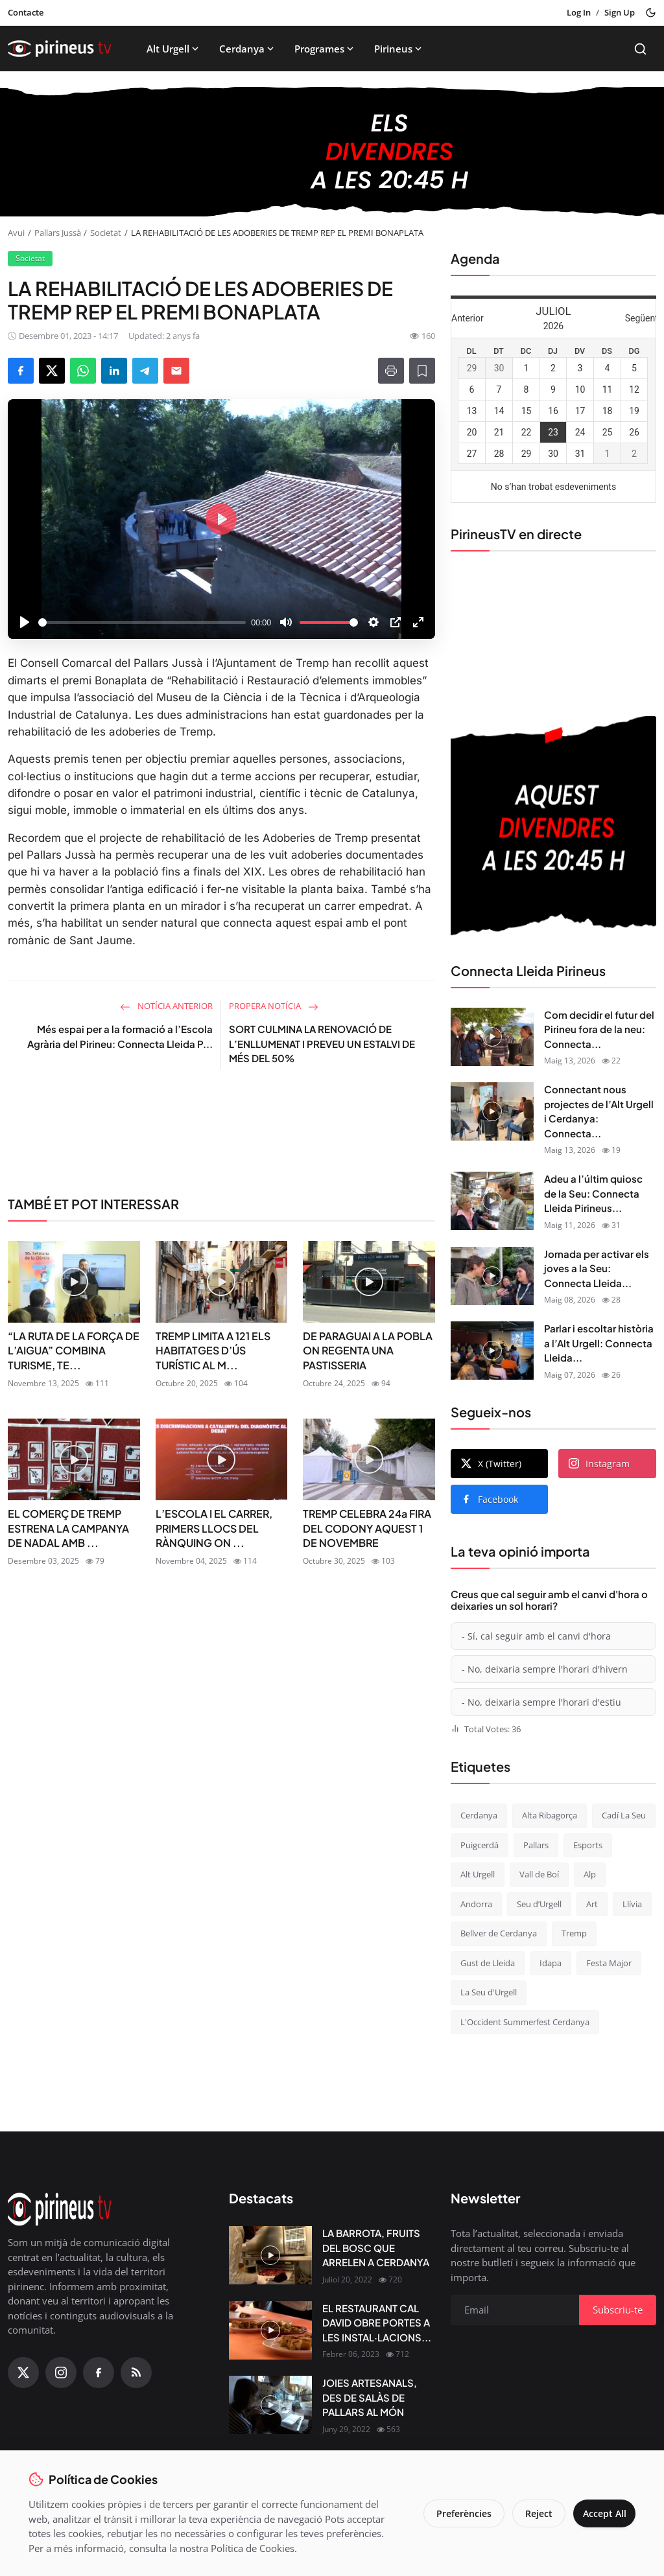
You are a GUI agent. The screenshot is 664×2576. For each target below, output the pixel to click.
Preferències (456, 2513)
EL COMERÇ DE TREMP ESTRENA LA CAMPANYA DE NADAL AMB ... (68, 1528)
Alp (590, 1874)
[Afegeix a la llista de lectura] (422, 371)
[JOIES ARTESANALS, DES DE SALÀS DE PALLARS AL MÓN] (270, 2405)
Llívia (632, 1904)
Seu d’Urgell (539, 1904)
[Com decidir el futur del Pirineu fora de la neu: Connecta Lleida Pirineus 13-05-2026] (492, 1037)
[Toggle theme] (650, 12)
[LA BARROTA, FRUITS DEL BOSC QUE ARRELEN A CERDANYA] (270, 2255)
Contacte (25, 12)
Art (592, 1904)
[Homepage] (60, 48)
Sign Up (619, 12)
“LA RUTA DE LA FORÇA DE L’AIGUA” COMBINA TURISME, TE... (73, 1350)
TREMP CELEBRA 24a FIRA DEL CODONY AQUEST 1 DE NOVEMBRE (367, 1528)
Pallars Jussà (57, 232)
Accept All (600, 2513)
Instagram (599, 1463)
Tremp (574, 1933)
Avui (16, 232)
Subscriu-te (618, 2309)
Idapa (551, 1963)
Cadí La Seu (624, 1815)
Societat (105, 232)
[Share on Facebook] (21, 371)
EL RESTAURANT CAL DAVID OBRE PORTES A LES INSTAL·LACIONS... (376, 2322)
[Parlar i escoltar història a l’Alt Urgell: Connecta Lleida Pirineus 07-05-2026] (492, 1350)
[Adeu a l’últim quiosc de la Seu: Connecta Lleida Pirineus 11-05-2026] (492, 1201)
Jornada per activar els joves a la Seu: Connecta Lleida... (596, 1268)
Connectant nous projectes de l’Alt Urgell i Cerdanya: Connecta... (599, 1111)
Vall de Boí (539, 1874)
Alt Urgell (174, 48)
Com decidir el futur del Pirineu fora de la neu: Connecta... (599, 1029)
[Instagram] (61, 2372)
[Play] (24, 622)
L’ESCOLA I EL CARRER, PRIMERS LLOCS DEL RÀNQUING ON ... (214, 1528)
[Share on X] (52, 371)
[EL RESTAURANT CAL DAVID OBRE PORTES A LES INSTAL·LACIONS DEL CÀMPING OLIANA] (270, 2330)
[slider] (142, 622)
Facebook (489, 1499)
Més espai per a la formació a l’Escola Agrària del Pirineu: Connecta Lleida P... (120, 1036)
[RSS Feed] (136, 2372)
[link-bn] (221, 1131)
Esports (587, 1845)
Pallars (536, 1845)
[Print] (391, 371)
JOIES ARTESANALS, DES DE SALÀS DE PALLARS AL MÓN (369, 2397)
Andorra (476, 1904)
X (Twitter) (491, 1463)
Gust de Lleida (487, 1963)
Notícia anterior (166, 1006)
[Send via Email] (176, 371)
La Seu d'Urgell (488, 1992)
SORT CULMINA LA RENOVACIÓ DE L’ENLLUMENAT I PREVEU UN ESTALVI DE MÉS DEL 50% (322, 1043)
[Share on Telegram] (145, 371)
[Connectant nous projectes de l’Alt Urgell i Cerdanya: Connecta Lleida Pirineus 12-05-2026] (492, 1111)
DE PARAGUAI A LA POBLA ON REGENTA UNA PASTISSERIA (368, 1350)
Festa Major (609, 1963)
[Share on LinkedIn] (114, 371)
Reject (531, 2513)
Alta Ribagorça (549, 1815)
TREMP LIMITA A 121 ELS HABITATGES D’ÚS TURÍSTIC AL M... (213, 1350)
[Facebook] (98, 2372)
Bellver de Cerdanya (498, 1933)
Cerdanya (247, 48)
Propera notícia (273, 1006)
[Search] (640, 49)
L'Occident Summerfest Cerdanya (524, 2022)
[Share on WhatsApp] (83, 371)
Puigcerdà (479, 1845)
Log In (579, 12)
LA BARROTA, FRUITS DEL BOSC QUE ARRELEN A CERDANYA (375, 2247)
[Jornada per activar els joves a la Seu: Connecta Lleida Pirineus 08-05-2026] (492, 1276)
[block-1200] (332, 151)
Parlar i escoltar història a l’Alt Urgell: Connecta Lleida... (599, 1342)
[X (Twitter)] (23, 2372)
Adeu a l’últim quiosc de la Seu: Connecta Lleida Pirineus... (593, 1193)
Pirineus (399, 48)
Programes (325, 48)
